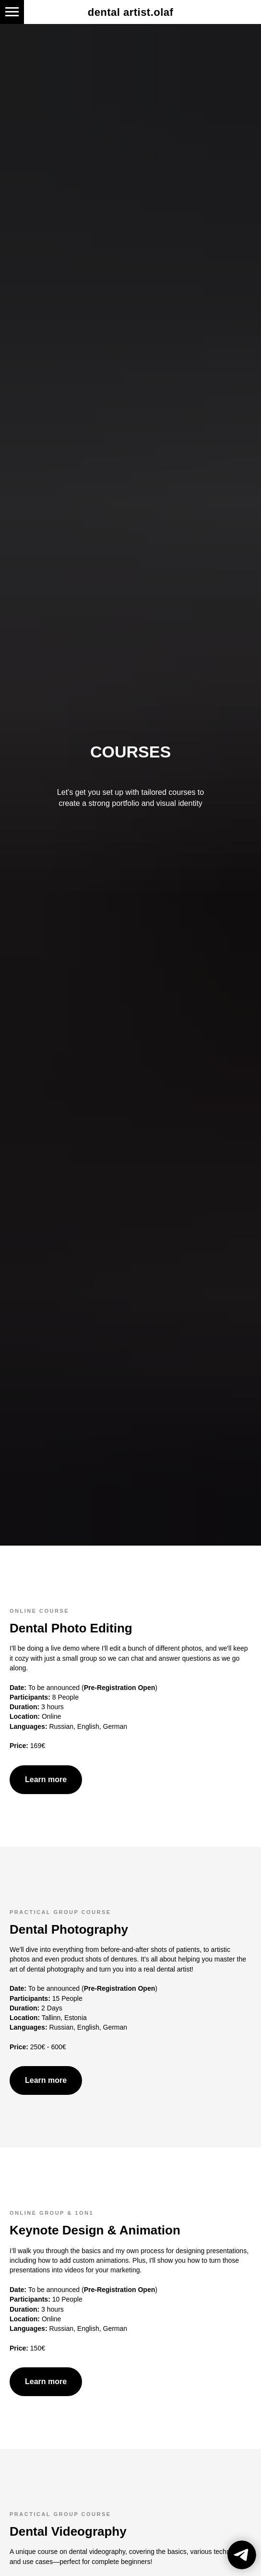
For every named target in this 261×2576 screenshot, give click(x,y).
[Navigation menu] (12, 12)
